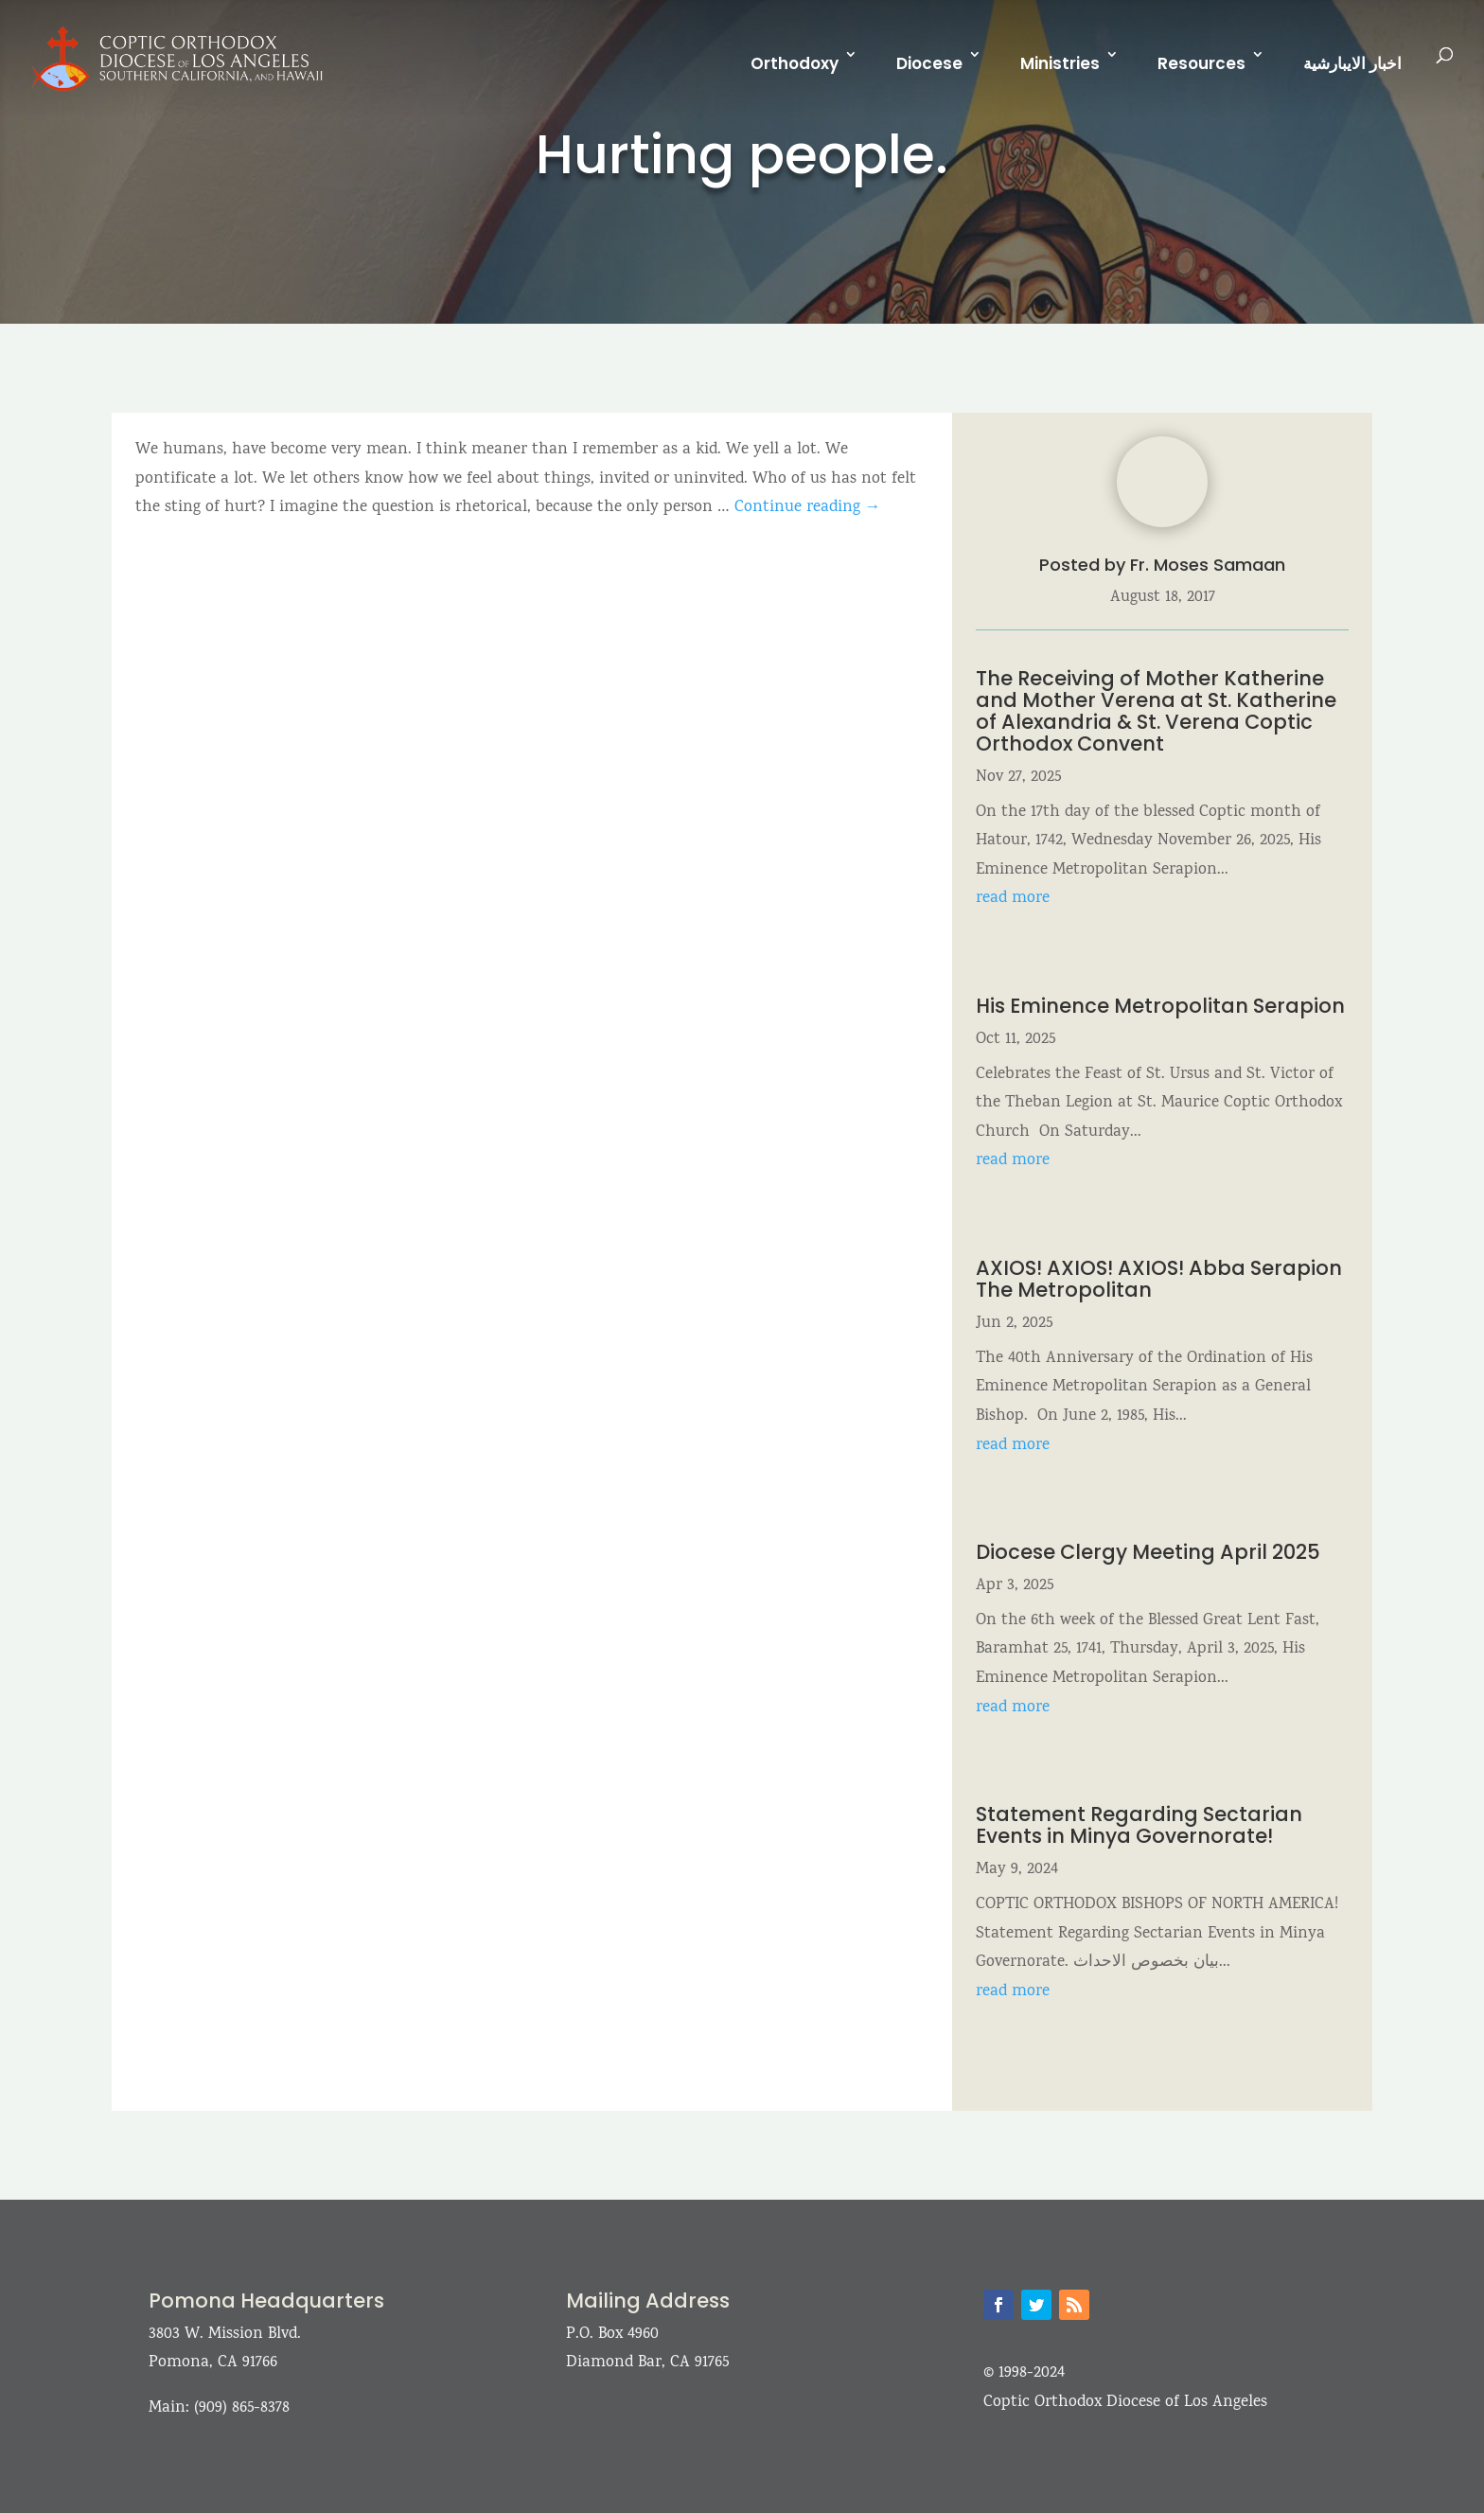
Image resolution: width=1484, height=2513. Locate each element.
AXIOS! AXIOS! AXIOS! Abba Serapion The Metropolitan (1159, 1278)
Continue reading (807, 508)
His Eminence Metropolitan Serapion (1160, 1005)
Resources (1201, 63)
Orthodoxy (795, 63)
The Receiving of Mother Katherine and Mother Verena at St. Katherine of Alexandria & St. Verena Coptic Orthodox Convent (1156, 710)
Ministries (1060, 63)
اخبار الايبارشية (1352, 63)
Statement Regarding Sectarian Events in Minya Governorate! (1139, 1824)
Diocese (929, 63)
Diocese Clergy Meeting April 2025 (1148, 1552)
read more (1013, 899)
